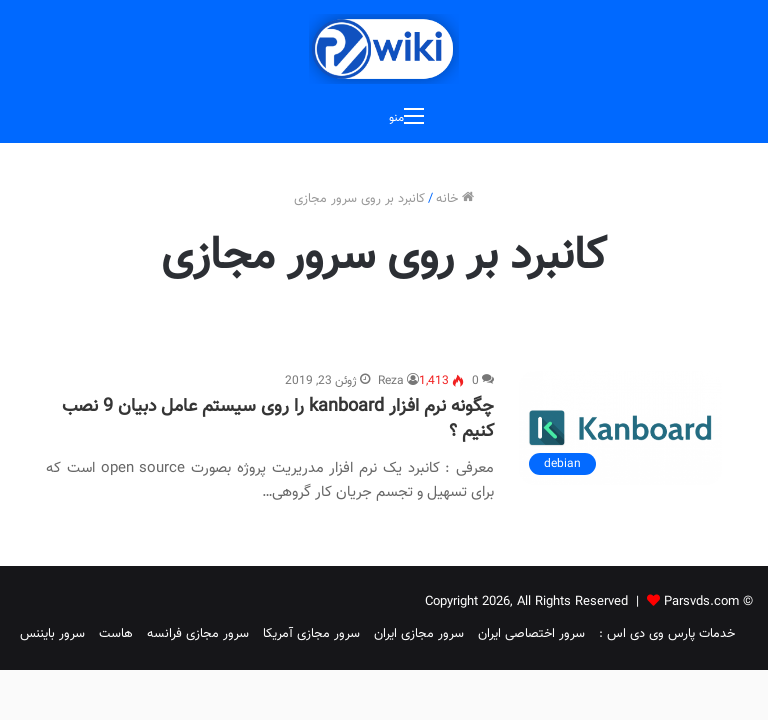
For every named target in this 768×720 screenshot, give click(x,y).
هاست (116, 634)
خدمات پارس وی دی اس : (667, 634)
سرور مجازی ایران (419, 634)
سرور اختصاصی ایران (531, 634)
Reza (391, 381)
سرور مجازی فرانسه (198, 634)
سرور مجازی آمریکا (311, 634)
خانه (455, 199)
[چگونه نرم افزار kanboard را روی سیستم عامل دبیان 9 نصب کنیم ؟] (620, 428)
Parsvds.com (701, 602)
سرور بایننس (52, 634)
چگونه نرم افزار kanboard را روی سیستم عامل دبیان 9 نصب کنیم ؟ (278, 419)
